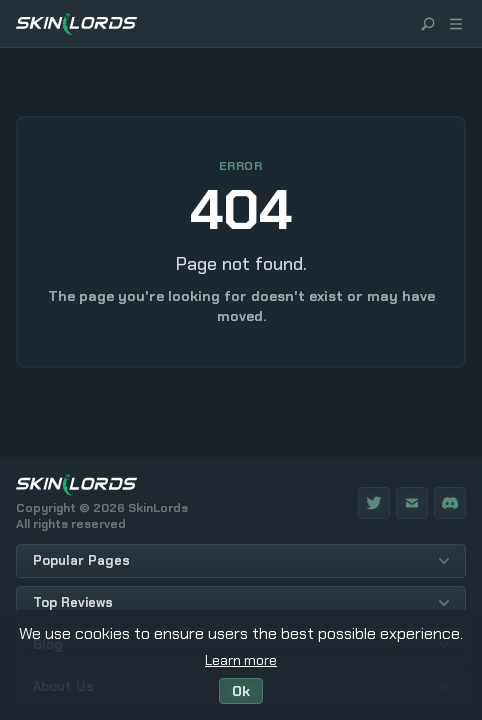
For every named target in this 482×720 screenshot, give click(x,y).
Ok (241, 691)
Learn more (241, 660)
